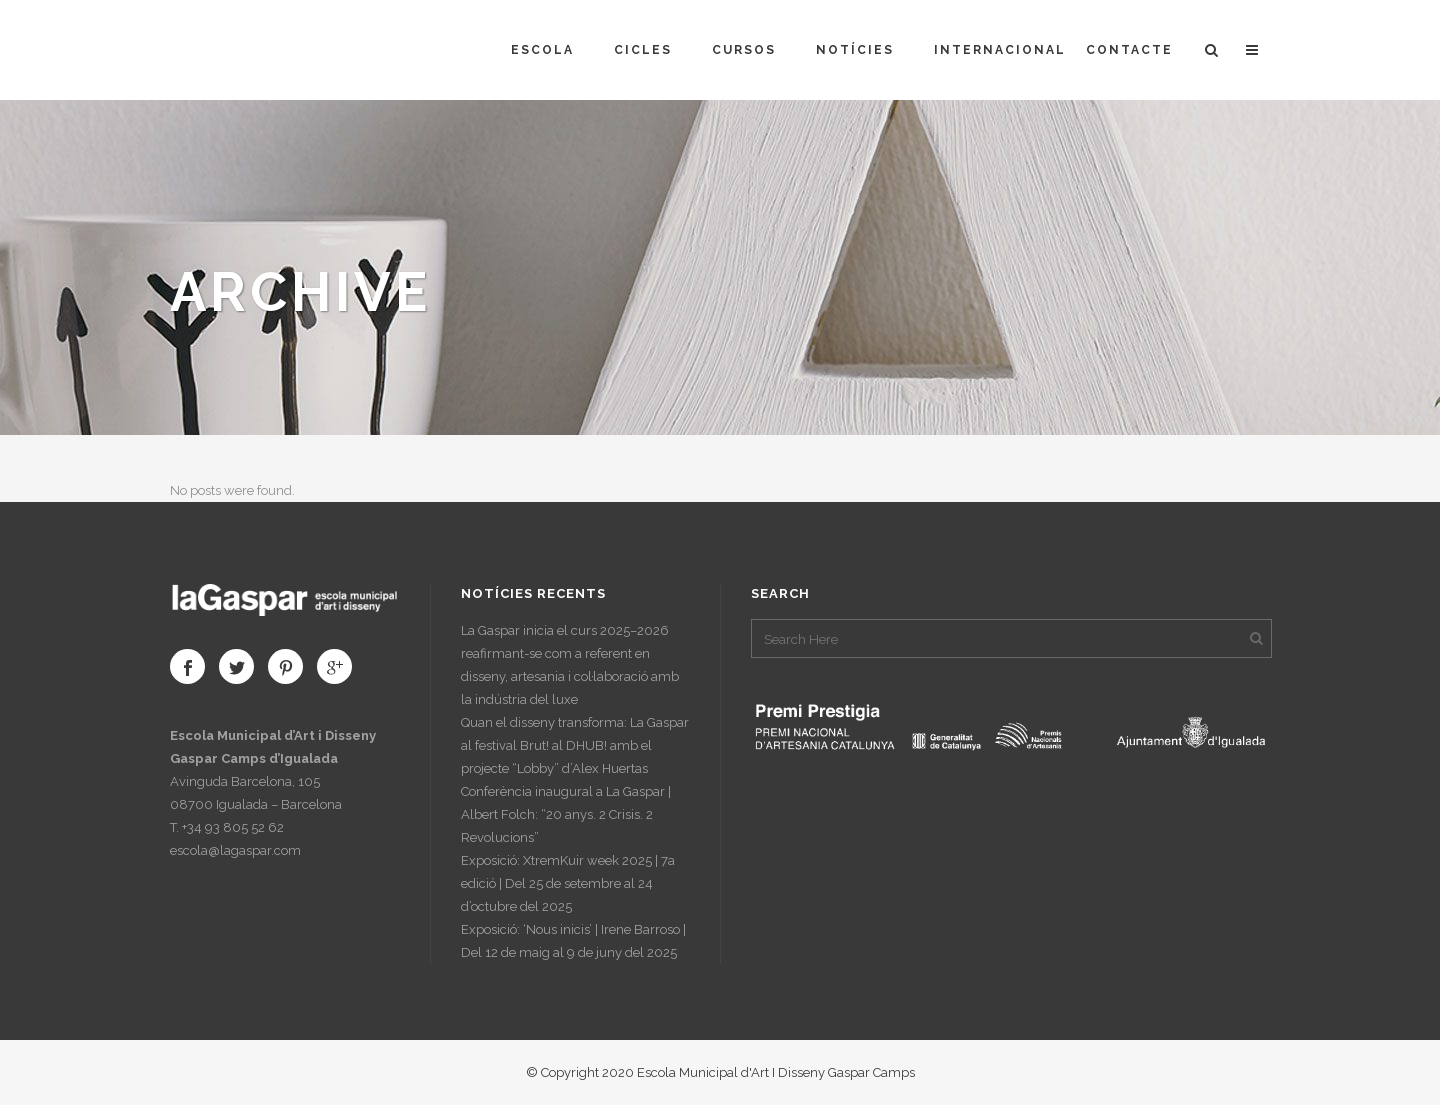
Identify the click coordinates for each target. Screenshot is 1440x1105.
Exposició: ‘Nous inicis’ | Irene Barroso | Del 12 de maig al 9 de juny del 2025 (573, 941)
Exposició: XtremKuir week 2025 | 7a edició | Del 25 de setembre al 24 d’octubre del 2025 (568, 883)
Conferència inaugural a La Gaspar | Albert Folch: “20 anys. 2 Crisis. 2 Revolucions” (566, 814)
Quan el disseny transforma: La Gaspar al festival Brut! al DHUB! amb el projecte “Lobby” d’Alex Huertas (575, 745)
